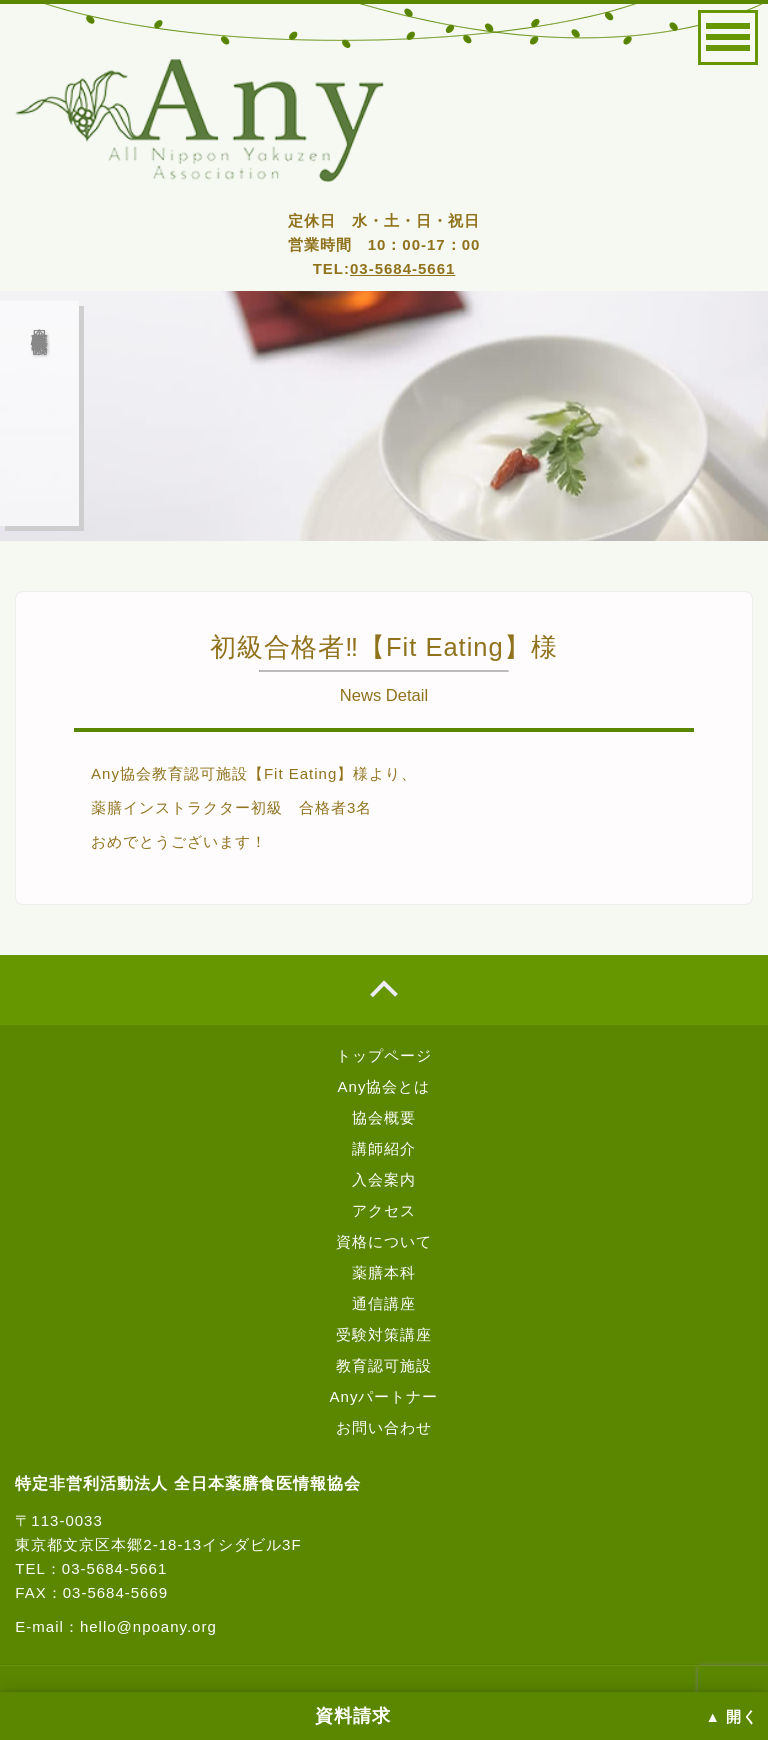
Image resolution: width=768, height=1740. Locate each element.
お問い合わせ (384, 1427)
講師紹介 (384, 1148)
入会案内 (384, 1179)
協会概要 (384, 1117)
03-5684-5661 (402, 268)
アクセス (384, 1210)
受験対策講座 (384, 1334)
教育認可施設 (384, 1365)
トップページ (384, 1055)
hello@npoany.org (148, 1626)
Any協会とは (384, 1086)
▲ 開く (732, 1717)
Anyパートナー (384, 1396)
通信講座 (384, 1303)
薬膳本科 (384, 1272)
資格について (384, 1241)
